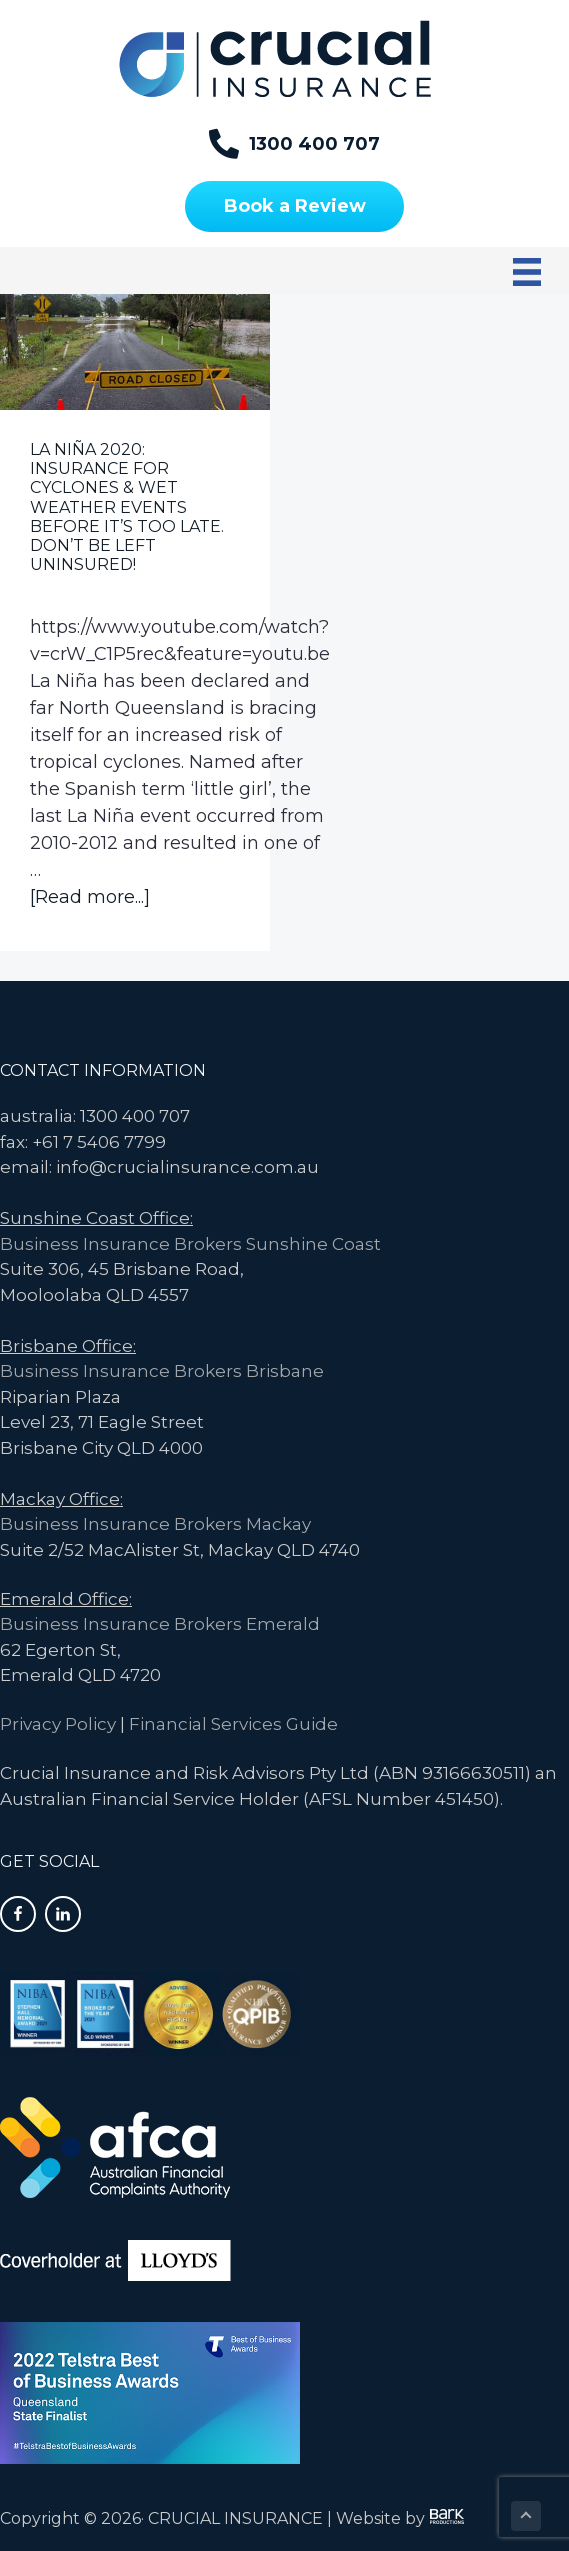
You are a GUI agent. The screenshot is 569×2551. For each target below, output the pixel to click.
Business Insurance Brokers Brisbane (162, 1371)
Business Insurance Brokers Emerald (160, 1624)
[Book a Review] (294, 206)
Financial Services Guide (233, 1724)
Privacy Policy (58, 1724)
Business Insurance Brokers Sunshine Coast (190, 1244)
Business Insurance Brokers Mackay (155, 1524)
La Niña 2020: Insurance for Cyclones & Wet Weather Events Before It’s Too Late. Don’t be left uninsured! (127, 507)
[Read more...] (90, 897)
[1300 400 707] (294, 144)
